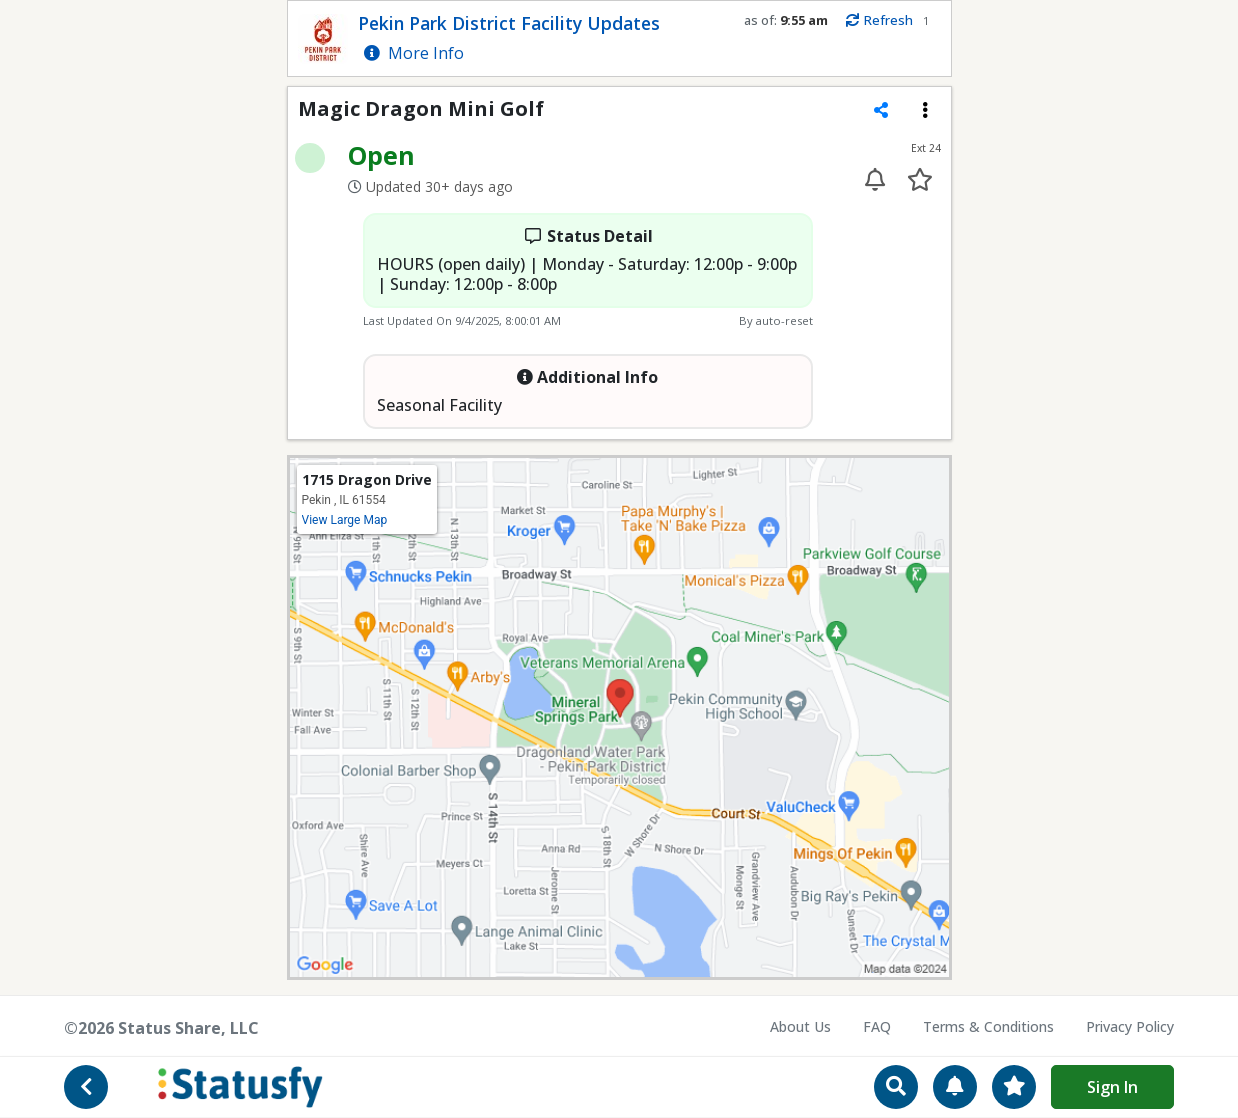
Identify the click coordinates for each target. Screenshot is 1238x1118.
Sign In (1112, 1087)
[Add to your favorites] (920, 179)
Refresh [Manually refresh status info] (878, 21)
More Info (414, 53)
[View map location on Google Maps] (619, 716)
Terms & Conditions (988, 1026)
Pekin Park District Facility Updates (509, 23)
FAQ (877, 1026)
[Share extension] (881, 110)
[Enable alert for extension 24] (875, 179)
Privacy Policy (1130, 1026)
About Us (800, 1026)
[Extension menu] (925, 110)
